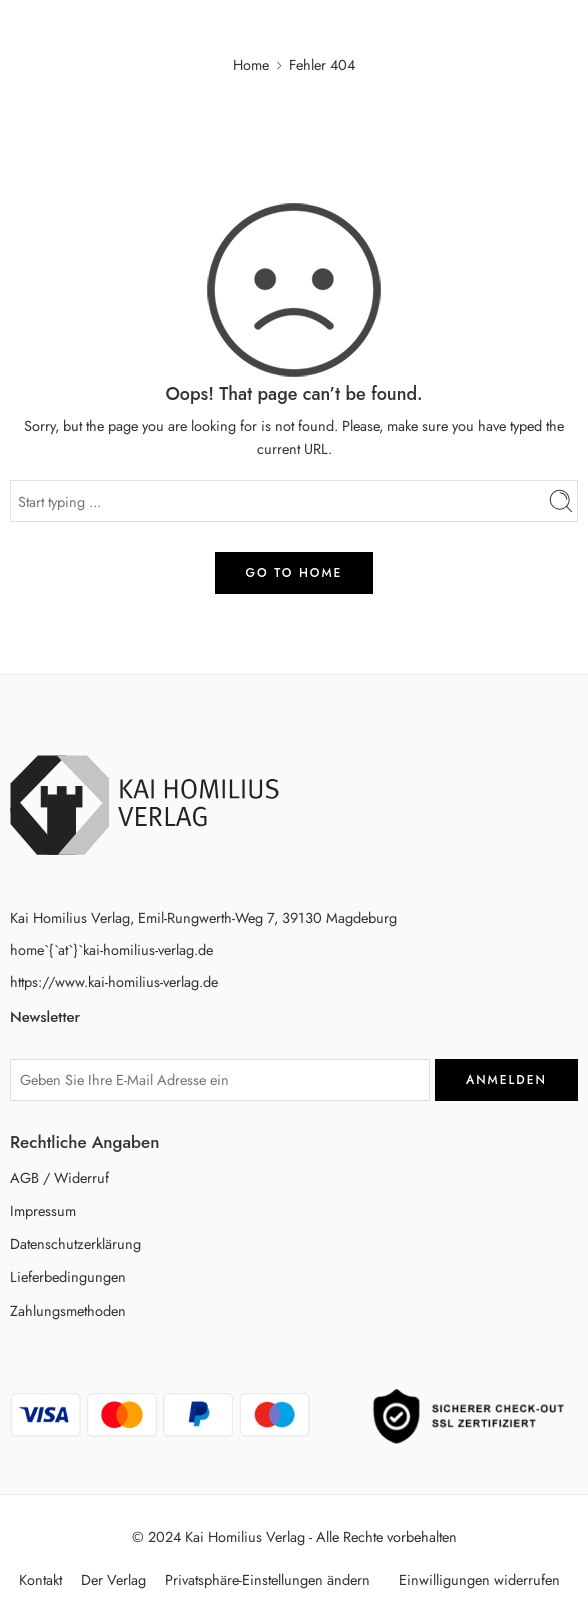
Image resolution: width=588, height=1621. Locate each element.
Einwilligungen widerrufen (479, 1579)
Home (251, 64)
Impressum (43, 1210)
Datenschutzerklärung (75, 1243)
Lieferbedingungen (68, 1276)
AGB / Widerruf (59, 1177)
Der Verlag (113, 1579)
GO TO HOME (294, 573)
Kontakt (40, 1579)
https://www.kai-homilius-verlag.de (114, 981)
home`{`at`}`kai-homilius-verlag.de (111, 949)
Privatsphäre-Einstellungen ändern (267, 1579)
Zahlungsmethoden (68, 1310)
